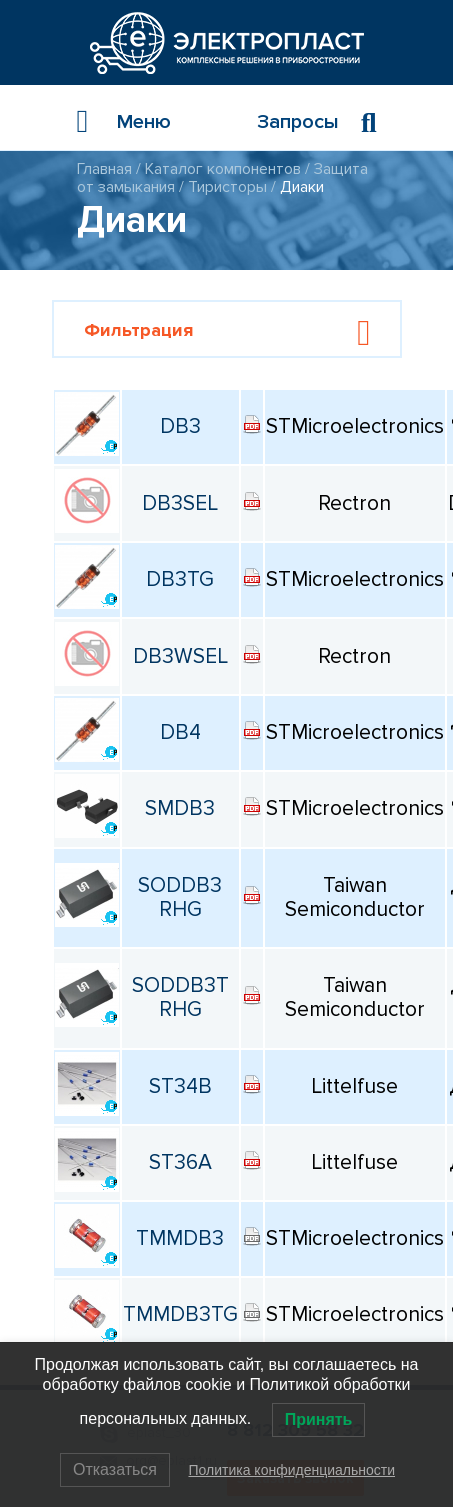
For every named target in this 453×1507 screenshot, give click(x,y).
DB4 (180, 732)
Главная (104, 169)
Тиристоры (227, 187)
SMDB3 (180, 808)
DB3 (180, 426)
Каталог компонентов (223, 169)
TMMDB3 (180, 1238)
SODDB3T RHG (180, 997)
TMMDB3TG (180, 1314)
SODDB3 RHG (180, 897)
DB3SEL (180, 503)
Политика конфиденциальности (291, 1470)
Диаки (302, 187)
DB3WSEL (180, 656)
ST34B (180, 1086)
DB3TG (180, 579)
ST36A (180, 1162)
